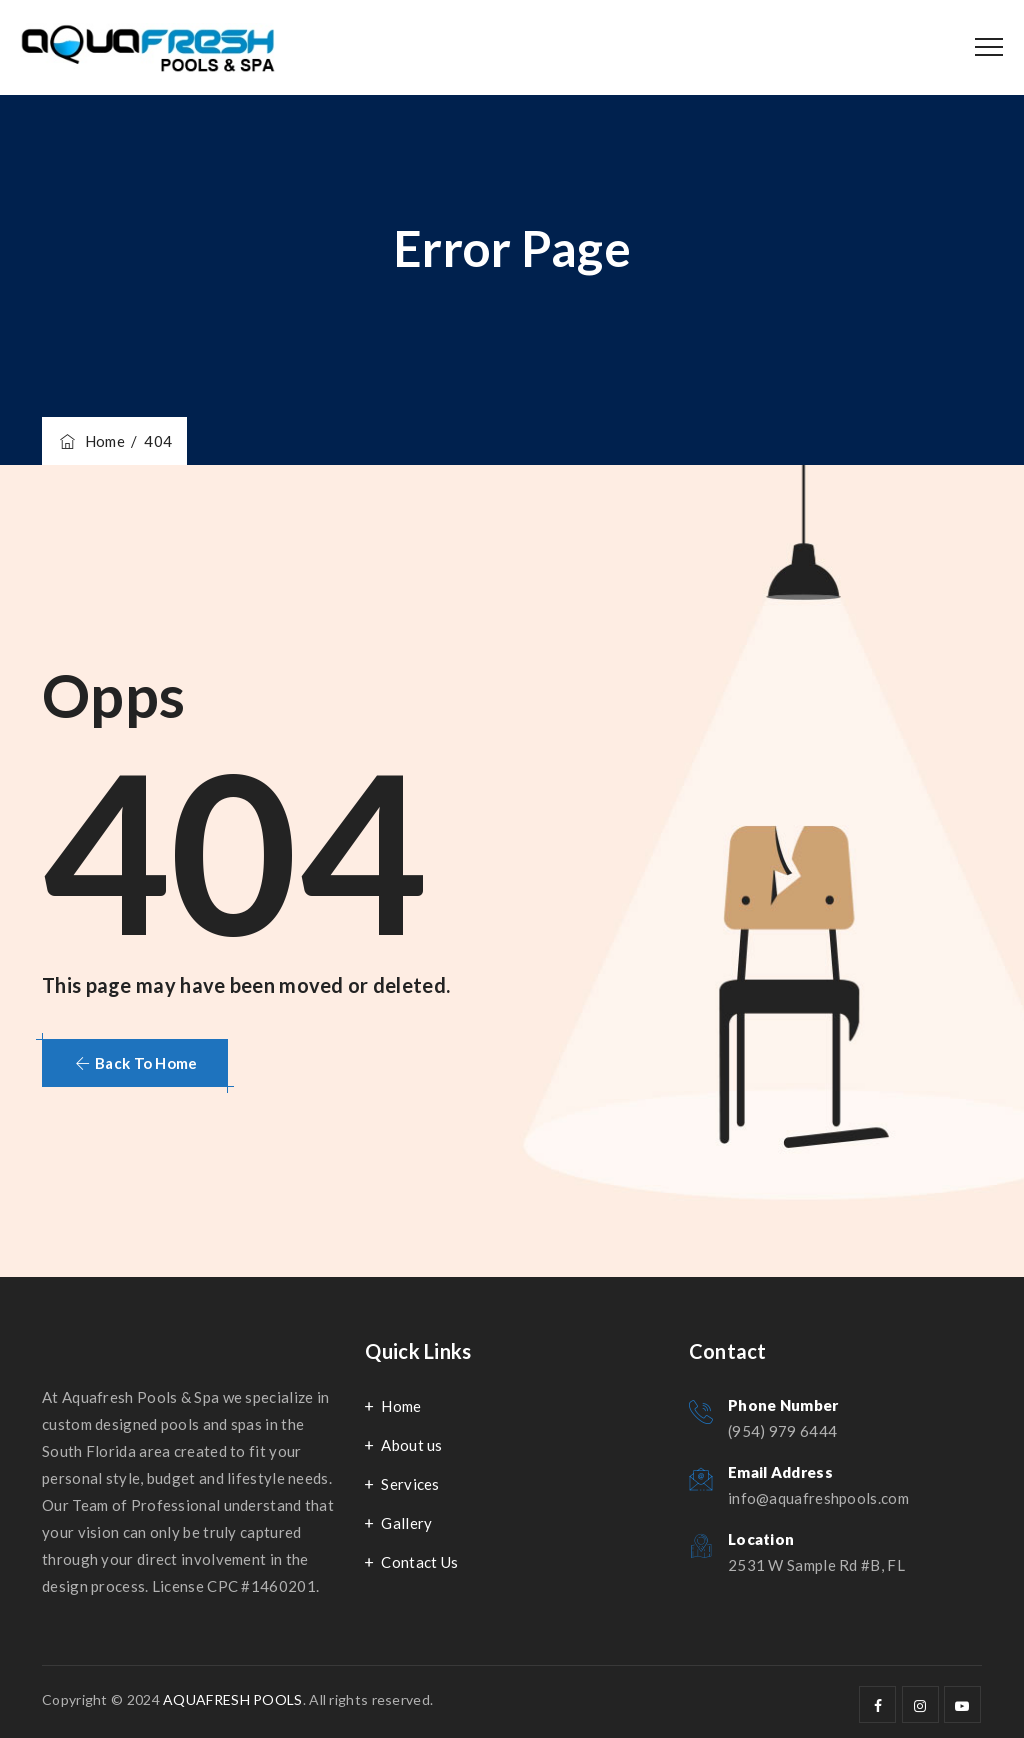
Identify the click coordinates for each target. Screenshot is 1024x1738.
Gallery (406, 1523)
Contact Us (419, 1562)
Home (91, 441)
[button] (135, 1063)
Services (410, 1484)
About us (411, 1445)
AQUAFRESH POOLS (233, 1699)
